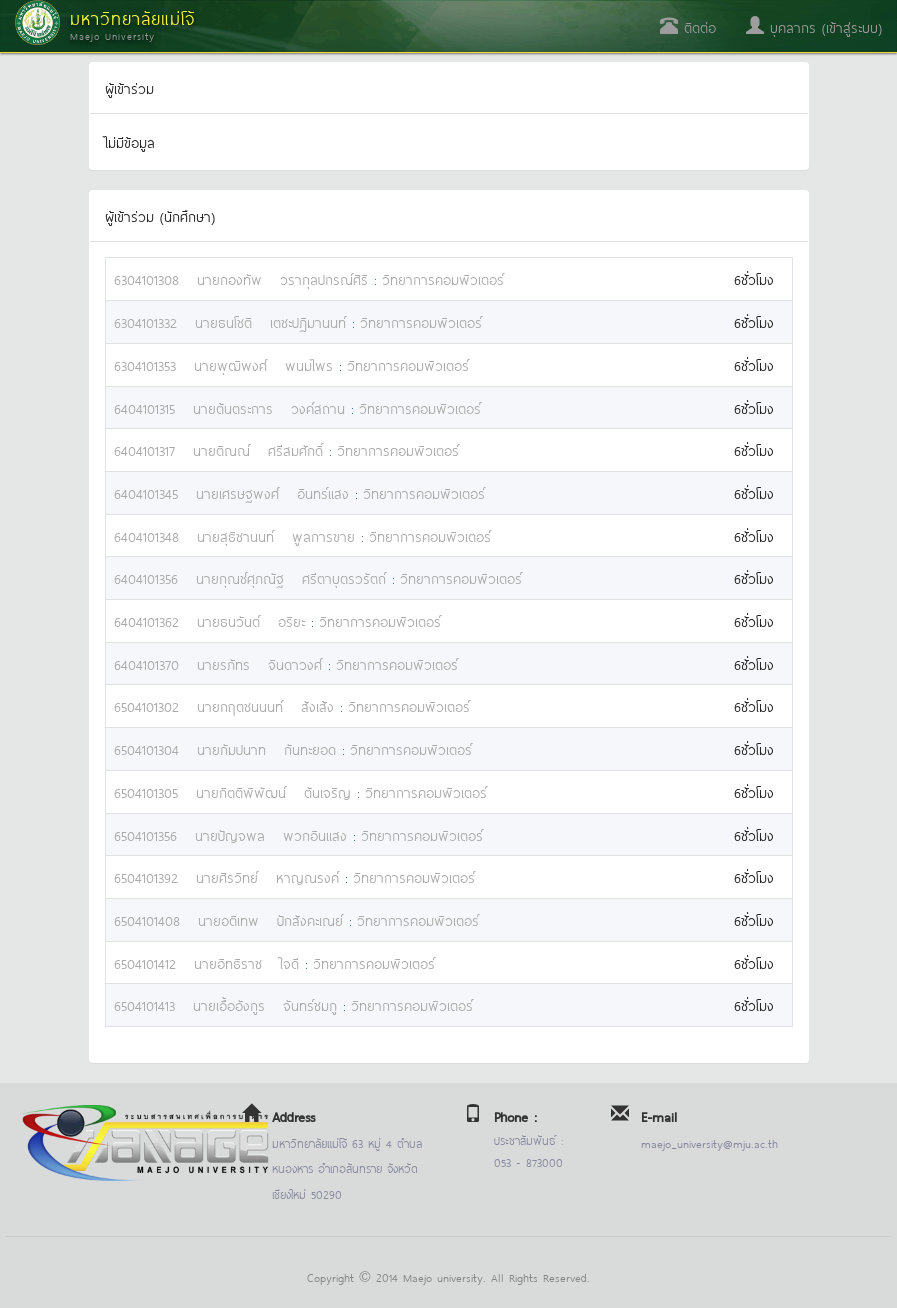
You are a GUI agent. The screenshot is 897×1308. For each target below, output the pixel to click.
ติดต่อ (688, 26)
